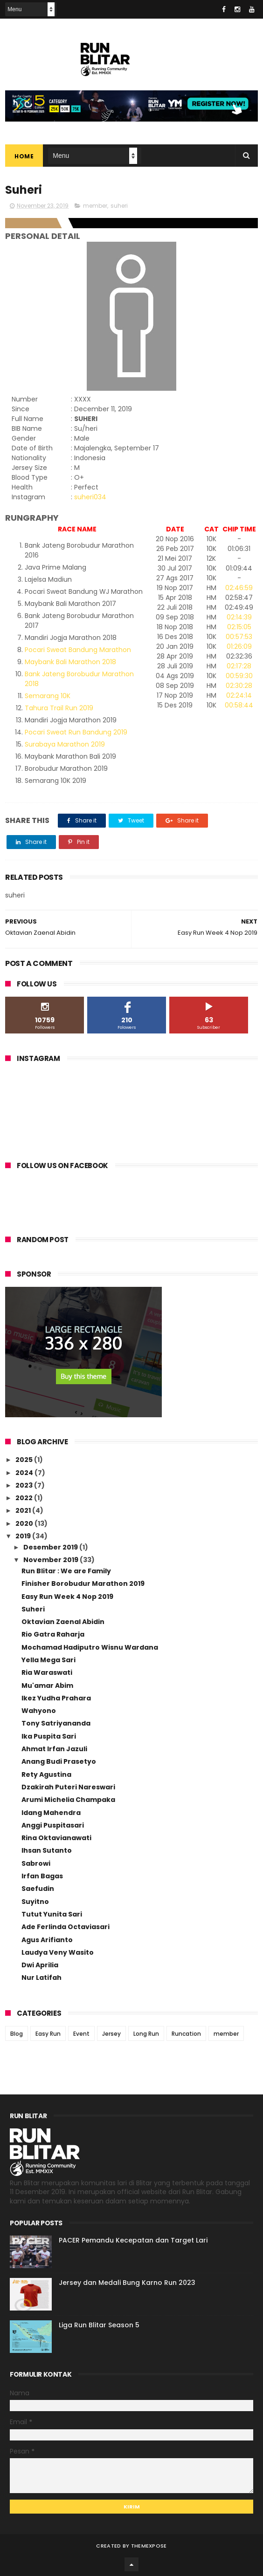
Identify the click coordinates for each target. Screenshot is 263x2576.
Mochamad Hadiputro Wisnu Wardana (89, 1647)
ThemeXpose (149, 2545)
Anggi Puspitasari (52, 1825)
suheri (119, 206)
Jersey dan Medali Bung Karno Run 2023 (127, 2282)
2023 (24, 1485)
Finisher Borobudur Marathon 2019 (83, 1583)
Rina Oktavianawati (56, 1837)
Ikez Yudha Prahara (56, 1698)
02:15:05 (239, 627)
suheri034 (90, 497)
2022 (24, 1497)
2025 (24, 1459)
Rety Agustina (46, 1774)
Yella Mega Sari (48, 1660)
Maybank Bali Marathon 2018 (70, 661)
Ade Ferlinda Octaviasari (65, 1926)
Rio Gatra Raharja (52, 1634)
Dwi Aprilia (39, 1965)
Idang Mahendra (51, 1812)
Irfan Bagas (42, 1876)
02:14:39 (239, 617)
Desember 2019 (51, 1547)
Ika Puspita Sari (48, 1736)
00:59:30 (239, 675)
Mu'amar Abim (47, 1685)
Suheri (33, 1609)
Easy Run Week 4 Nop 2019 (67, 1596)
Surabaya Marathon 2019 (65, 744)
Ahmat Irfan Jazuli (54, 1749)
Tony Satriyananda (55, 1723)
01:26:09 (239, 646)
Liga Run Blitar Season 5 (99, 2325)
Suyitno (35, 1901)
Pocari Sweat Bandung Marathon (78, 649)
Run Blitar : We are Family (66, 1571)
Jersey (111, 2034)
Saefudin (37, 1888)
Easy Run (48, 2034)
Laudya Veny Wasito (57, 1952)
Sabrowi (35, 1863)
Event (81, 2034)
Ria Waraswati (46, 1672)
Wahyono (38, 1710)
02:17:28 (239, 666)
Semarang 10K (47, 695)
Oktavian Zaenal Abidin (62, 1621)
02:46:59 (239, 587)
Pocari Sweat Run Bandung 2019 (76, 732)
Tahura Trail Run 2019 (59, 708)
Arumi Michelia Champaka (68, 1799)
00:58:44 (239, 705)
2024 (25, 1472)
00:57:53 (239, 636)
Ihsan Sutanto (46, 1850)
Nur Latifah (41, 1977)
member (95, 206)
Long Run (146, 2034)
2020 (25, 1523)
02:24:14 (239, 695)
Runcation (186, 2034)
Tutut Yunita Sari (51, 1914)
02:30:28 (239, 685)
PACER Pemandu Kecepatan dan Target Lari (133, 2240)
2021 (23, 1510)
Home (24, 156)
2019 (23, 1536)
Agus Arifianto (47, 1939)
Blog (16, 2034)
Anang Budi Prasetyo (58, 1761)
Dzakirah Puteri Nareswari (68, 1787)
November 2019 (51, 1559)
